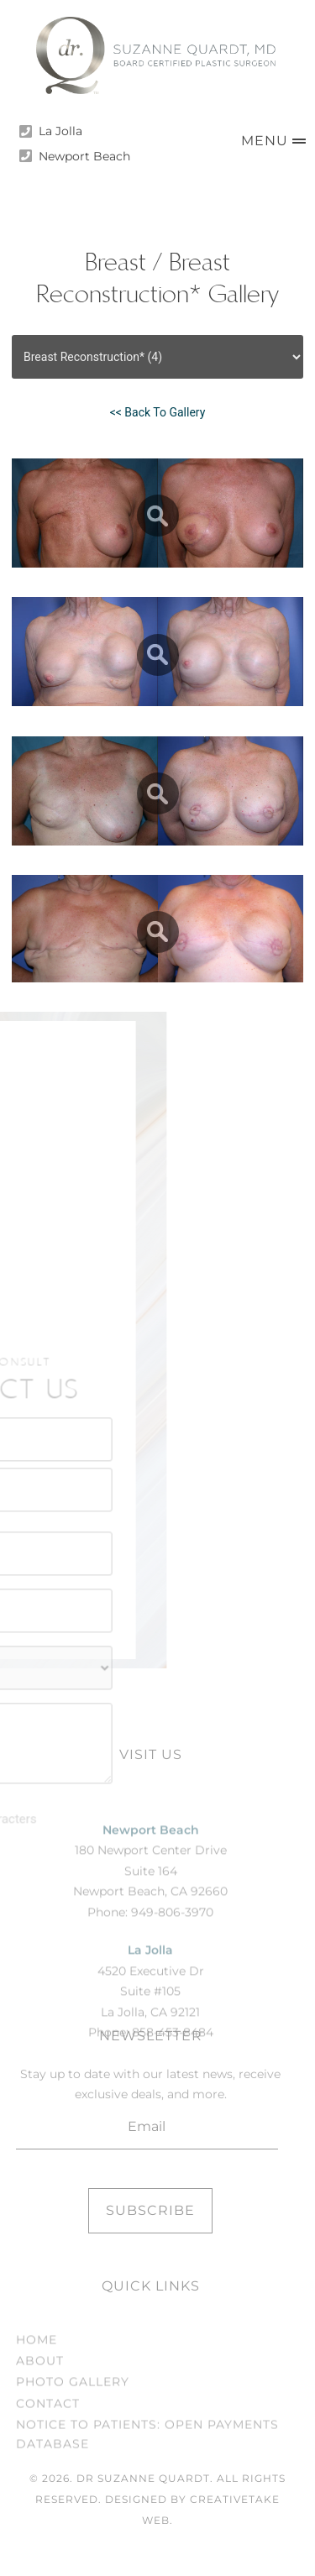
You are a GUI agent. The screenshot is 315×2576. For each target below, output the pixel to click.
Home (36, 2389)
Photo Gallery (72, 2432)
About (40, 2411)
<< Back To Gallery (158, 412)
